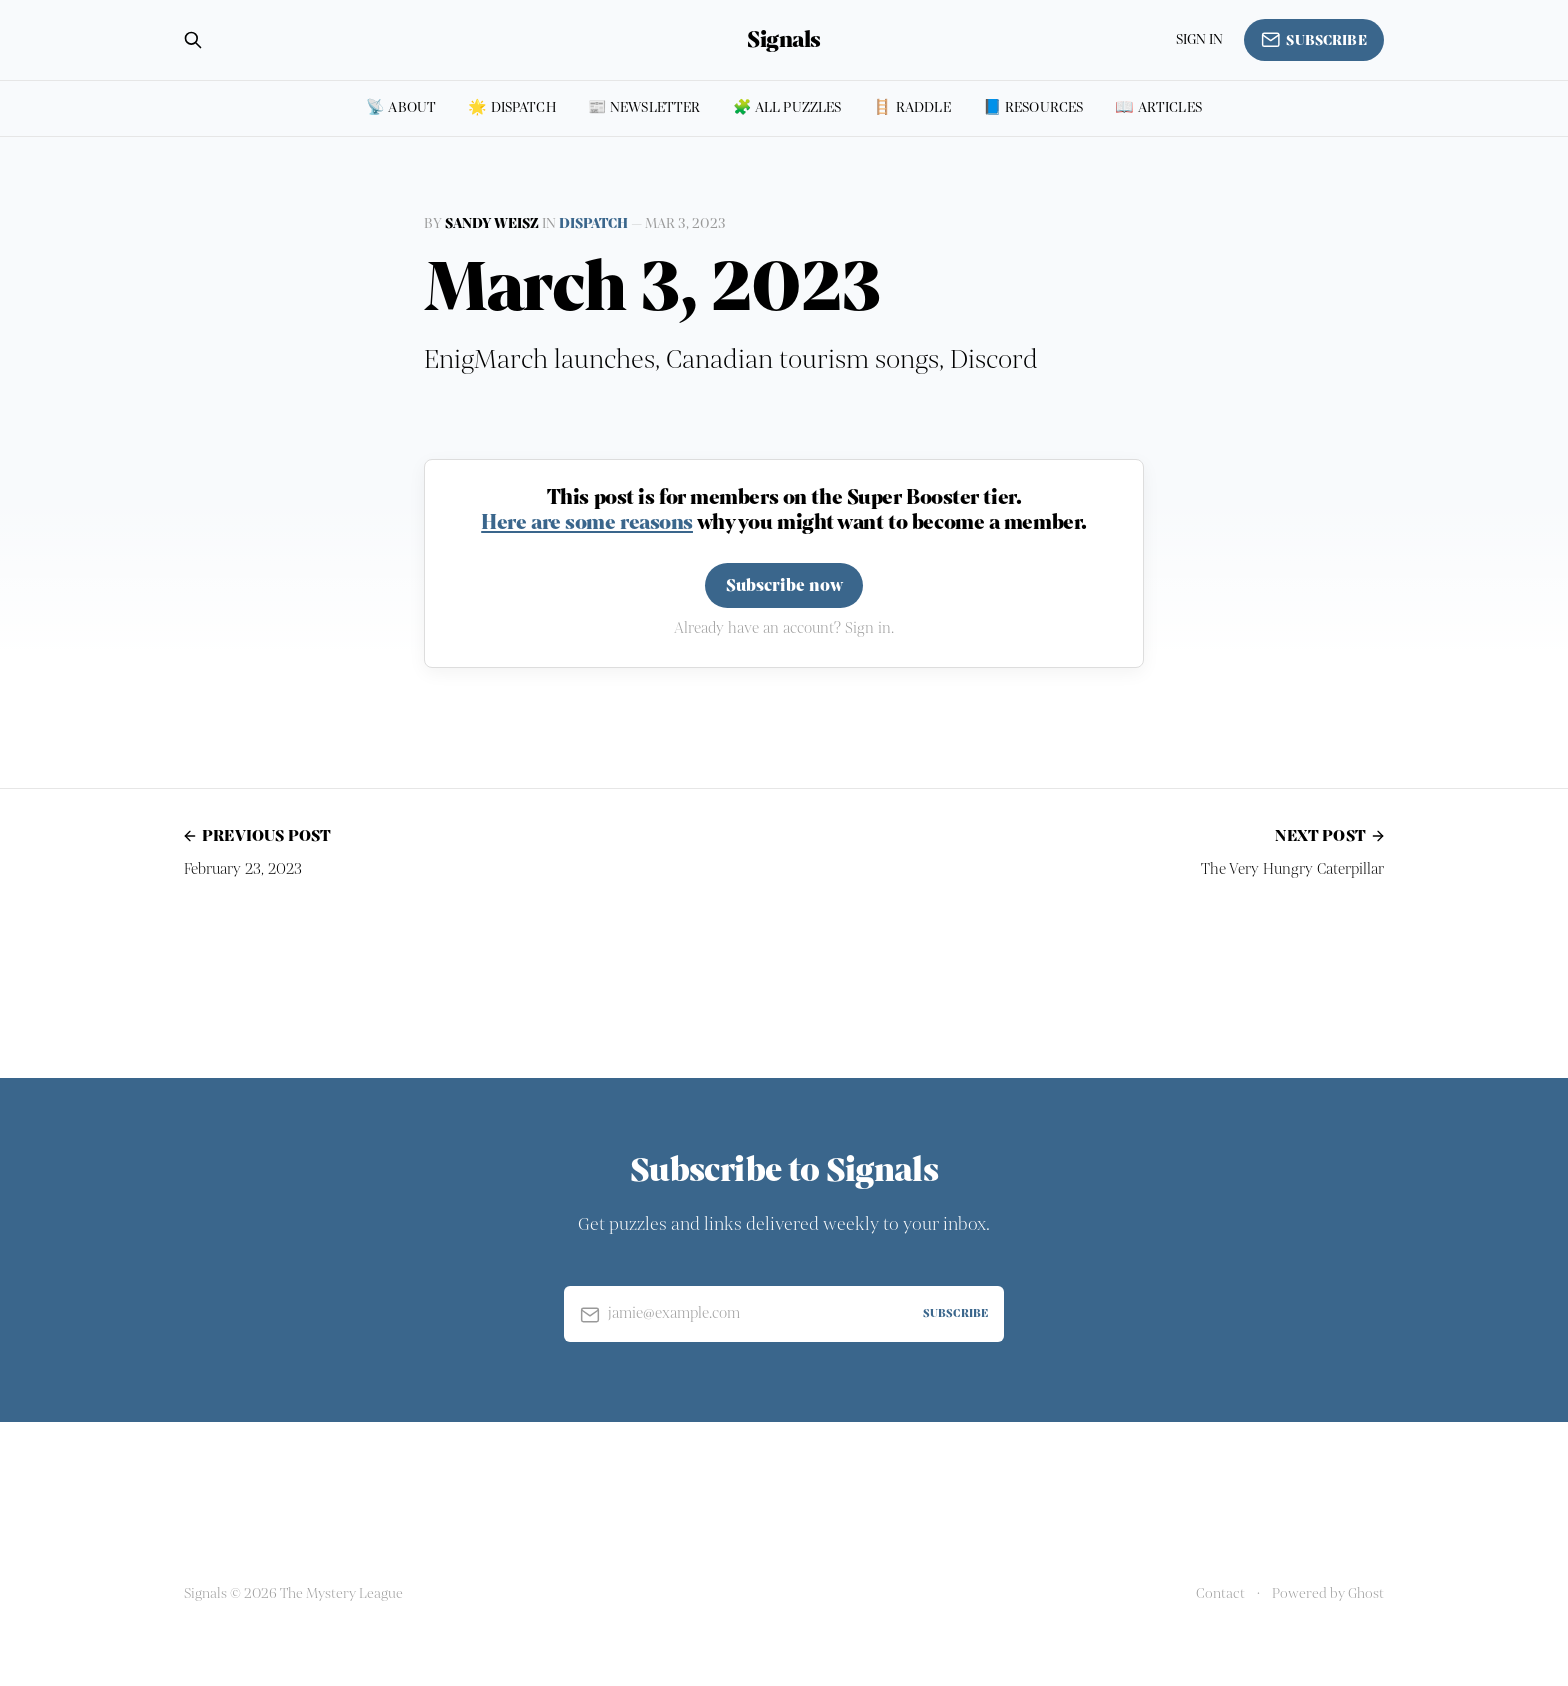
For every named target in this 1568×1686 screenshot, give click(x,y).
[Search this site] (193, 40)
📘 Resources (1033, 107)
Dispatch (593, 223)
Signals (784, 40)
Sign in (1200, 39)
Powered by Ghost (1328, 1593)
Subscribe (1314, 40)
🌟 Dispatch (512, 107)
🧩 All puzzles (787, 107)
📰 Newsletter (644, 107)
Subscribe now (784, 585)
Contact (1220, 1593)
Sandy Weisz (492, 223)
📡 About (401, 107)
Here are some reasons (587, 522)
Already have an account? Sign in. (784, 628)
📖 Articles (1158, 107)
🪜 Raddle (911, 107)
